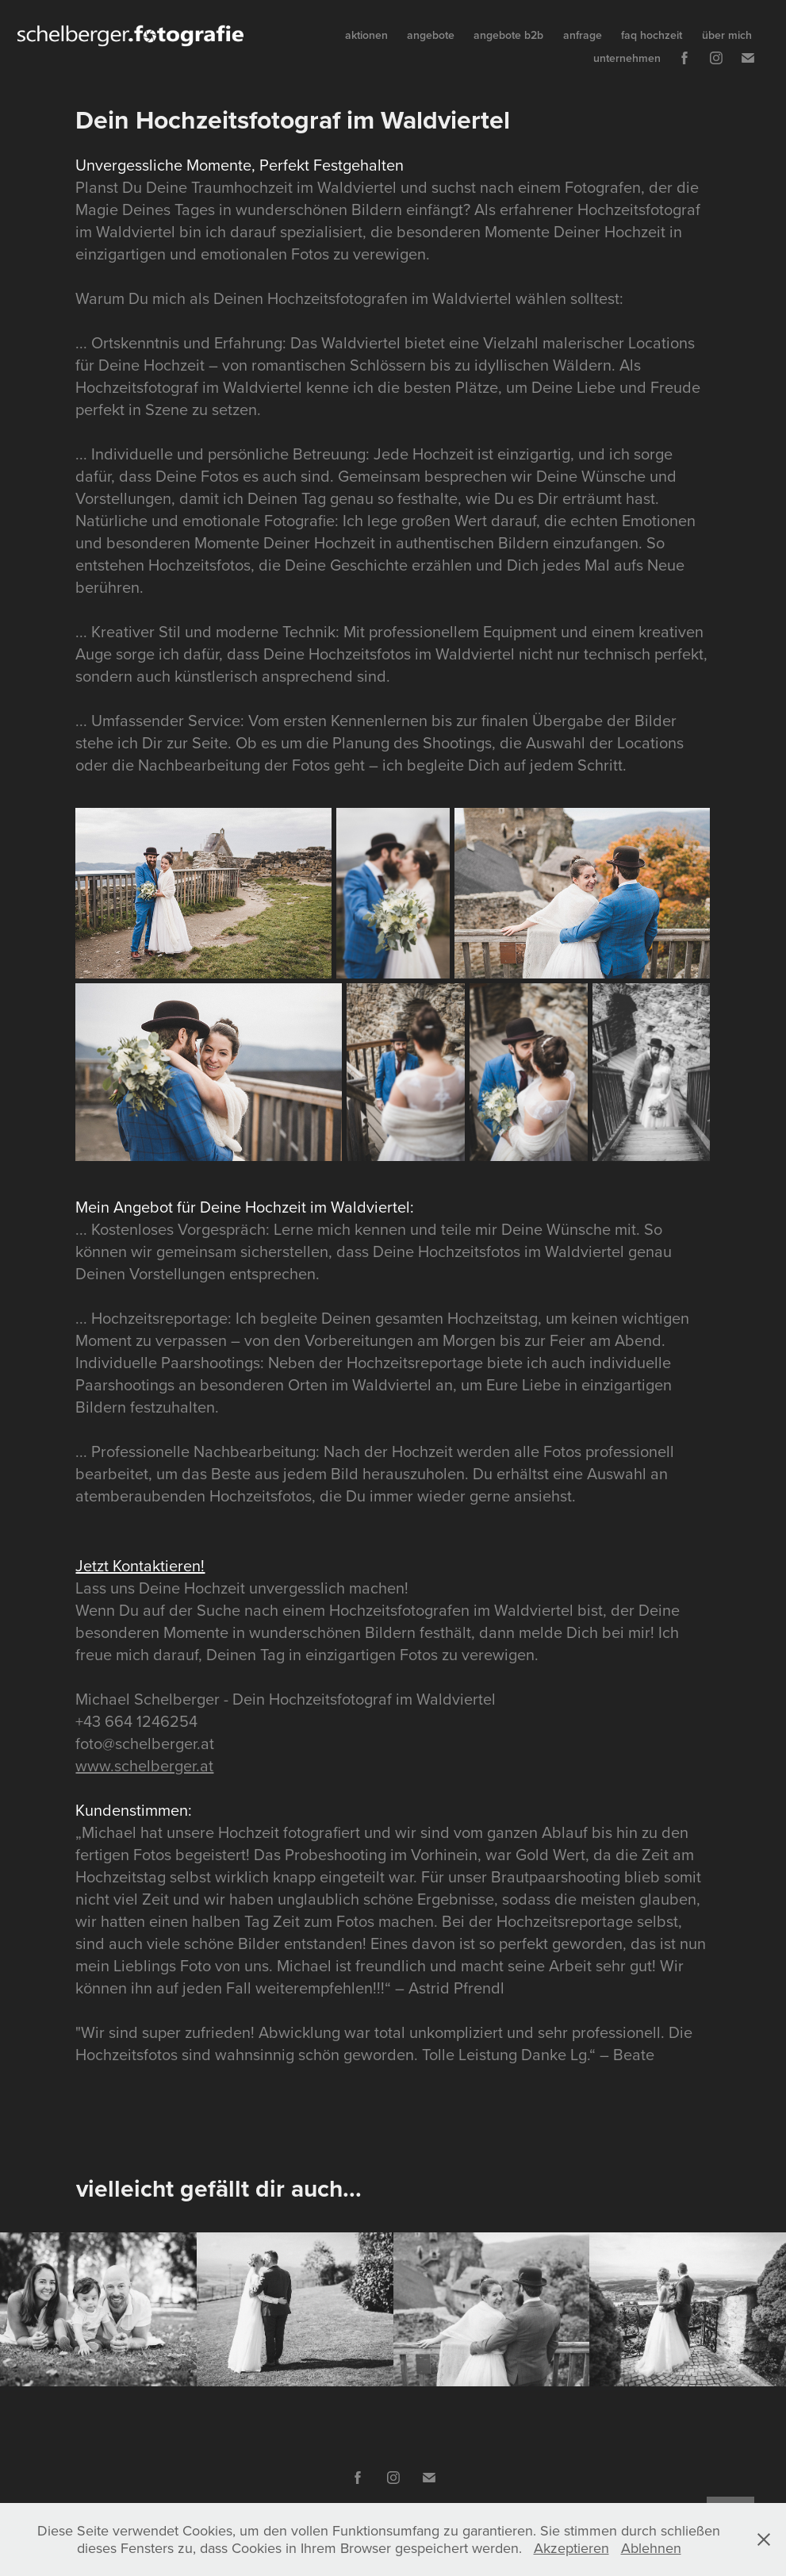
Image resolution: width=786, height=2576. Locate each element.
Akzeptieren (571, 2548)
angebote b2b (508, 35)
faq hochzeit (651, 35)
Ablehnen (651, 2548)
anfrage (582, 35)
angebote (430, 35)
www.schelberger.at (144, 1765)
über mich (727, 35)
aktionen (366, 35)
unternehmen (627, 58)
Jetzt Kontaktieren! (140, 1565)
